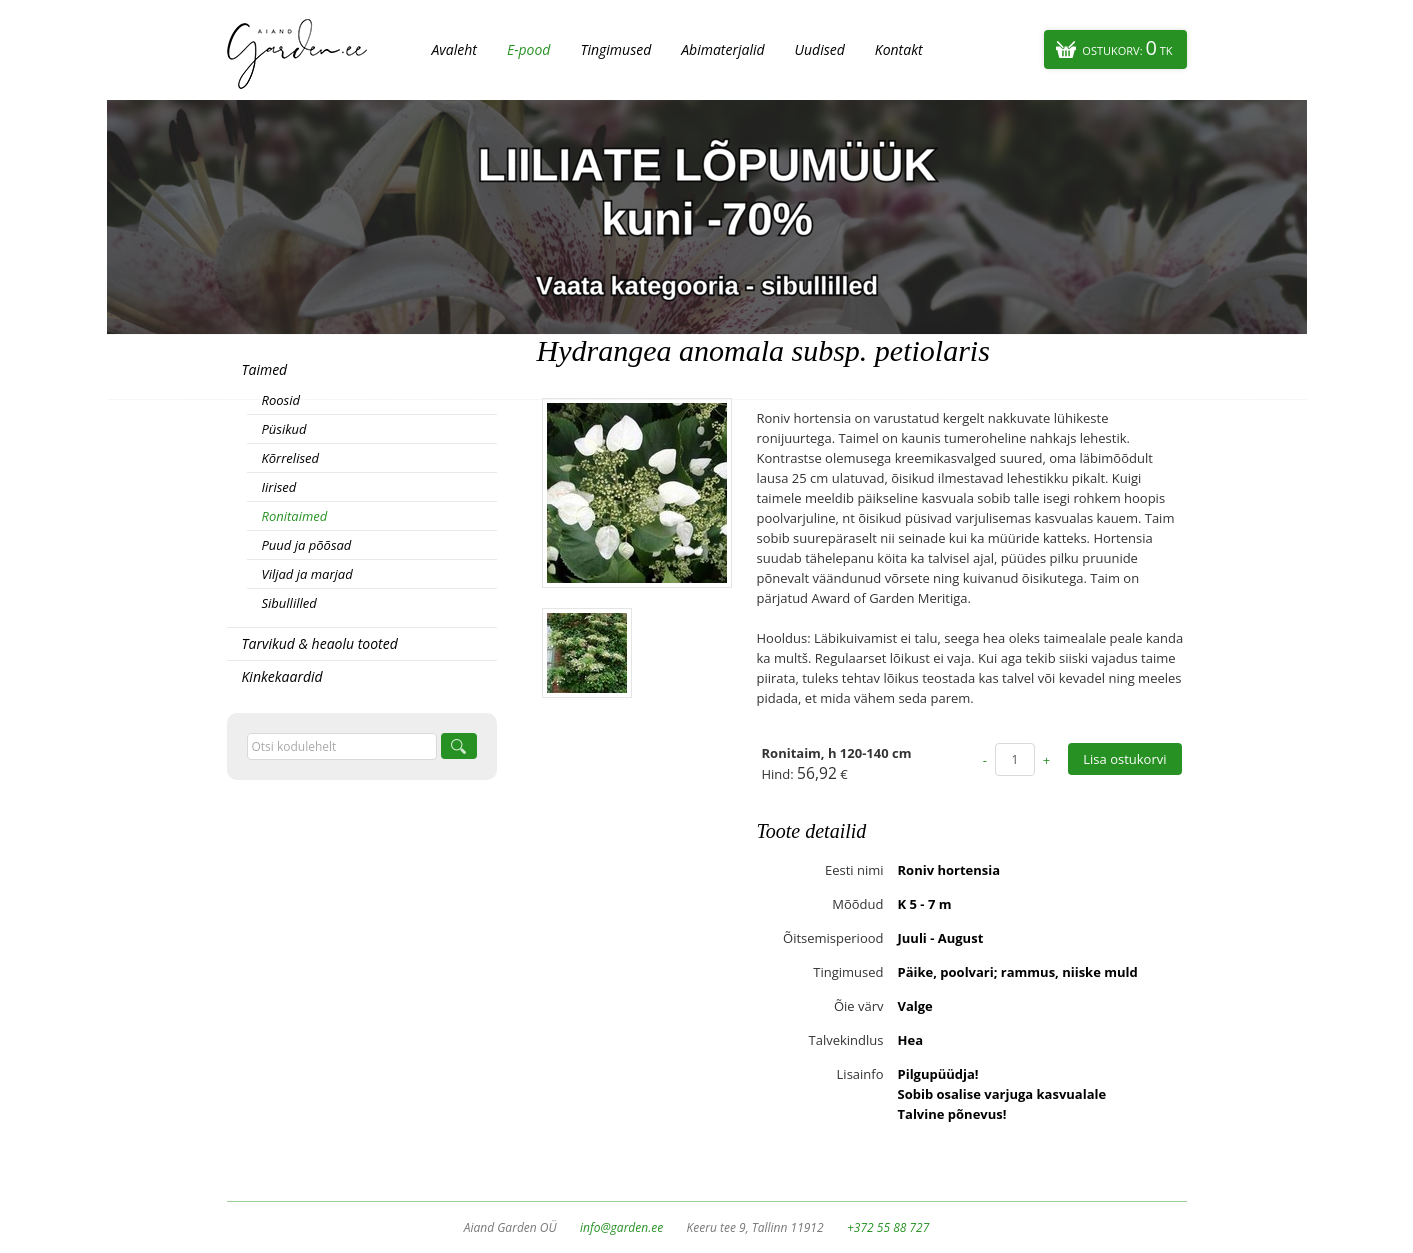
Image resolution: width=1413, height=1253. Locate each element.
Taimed (265, 369)
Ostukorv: (1127, 47)
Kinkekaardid (282, 676)
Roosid (281, 400)
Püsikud (284, 429)
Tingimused (615, 49)
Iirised (279, 487)
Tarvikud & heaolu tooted (320, 643)
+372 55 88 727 (888, 1227)
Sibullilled (289, 603)
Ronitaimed (295, 516)
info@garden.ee (621, 1227)
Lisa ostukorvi (1124, 759)
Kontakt (899, 49)
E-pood (529, 49)
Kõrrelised (291, 458)
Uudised (820, 49)
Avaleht (454, 49)
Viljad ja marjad (307, 574)
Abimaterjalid (722, 49)
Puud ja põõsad (307, 545)
